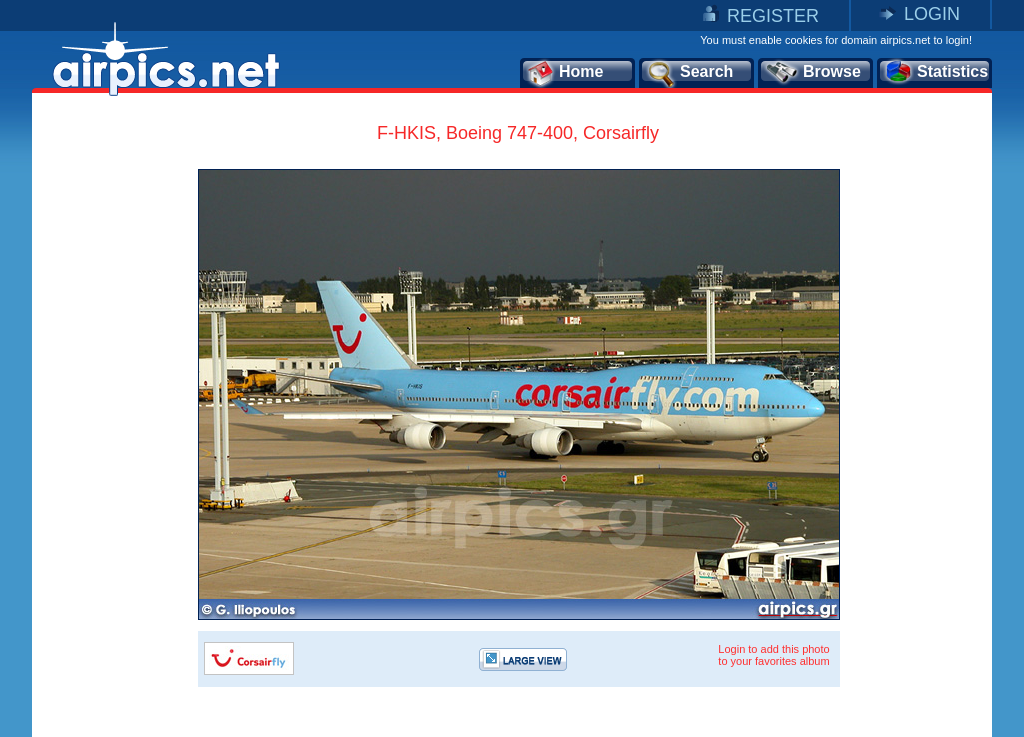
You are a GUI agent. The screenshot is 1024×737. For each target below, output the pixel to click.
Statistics (935, 73)
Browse (812, 73)
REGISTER (773, 16)
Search (689, 73)
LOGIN (932, 14)
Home (564, 73)
